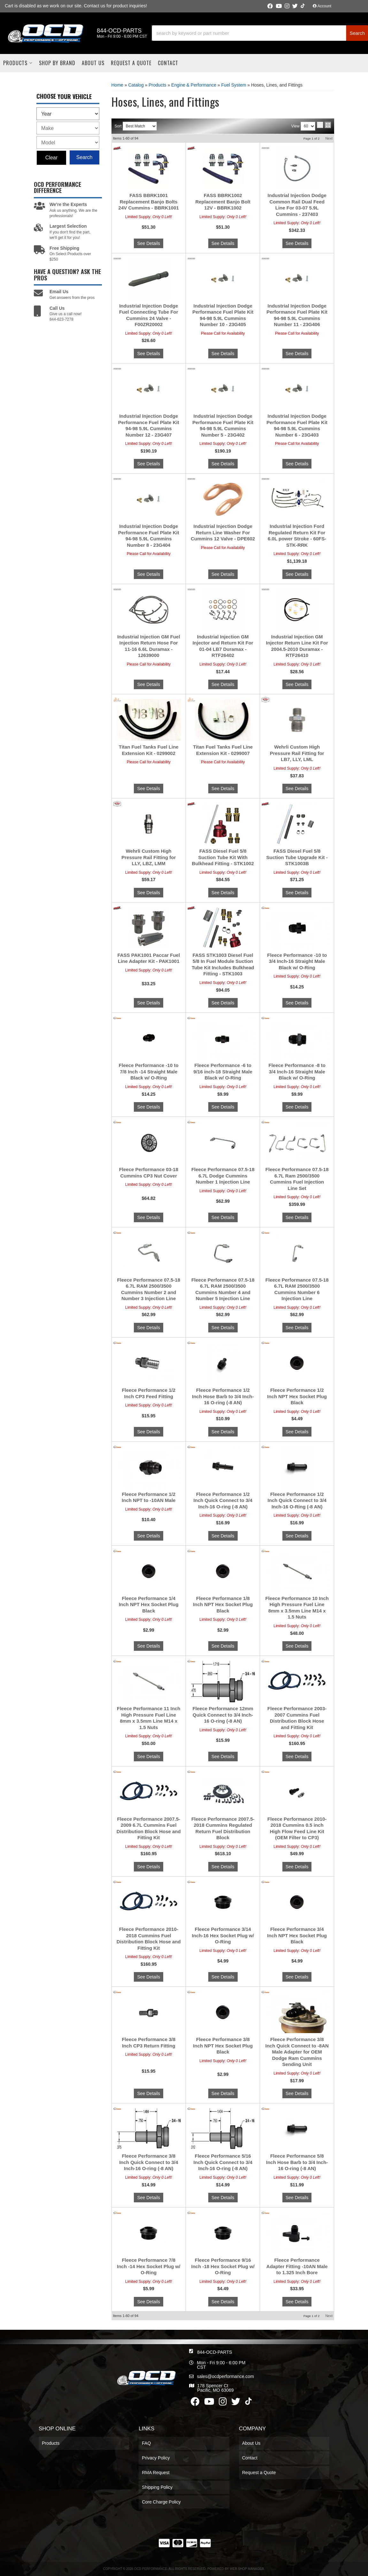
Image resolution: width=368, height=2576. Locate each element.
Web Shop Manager (247, 2569)
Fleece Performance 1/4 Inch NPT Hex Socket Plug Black (149, 1604)
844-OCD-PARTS (214, 2352)
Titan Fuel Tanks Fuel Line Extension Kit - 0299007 (223, 750)
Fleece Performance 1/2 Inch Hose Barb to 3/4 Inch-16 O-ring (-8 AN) (223, 1396)
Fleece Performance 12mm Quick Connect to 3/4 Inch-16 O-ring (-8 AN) (223, 1715)
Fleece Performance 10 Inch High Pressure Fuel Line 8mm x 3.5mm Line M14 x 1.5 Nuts (296, 1608)
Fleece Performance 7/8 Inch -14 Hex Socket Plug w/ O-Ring (148, 2266)
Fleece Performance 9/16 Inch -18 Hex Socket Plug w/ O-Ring (223, 2266)
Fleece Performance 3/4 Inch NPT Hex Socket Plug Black (297, 1935)
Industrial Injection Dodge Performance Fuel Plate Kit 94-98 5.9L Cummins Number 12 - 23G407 (148, 425)
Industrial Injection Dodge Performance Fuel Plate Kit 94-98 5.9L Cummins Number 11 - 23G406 (296, 315)
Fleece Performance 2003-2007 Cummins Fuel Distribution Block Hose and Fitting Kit (296, 1718)
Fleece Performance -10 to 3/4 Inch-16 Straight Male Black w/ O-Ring (297, 961)
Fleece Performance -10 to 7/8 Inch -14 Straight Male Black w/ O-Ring (149, 1071)
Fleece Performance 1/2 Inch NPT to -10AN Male (148, 1497)
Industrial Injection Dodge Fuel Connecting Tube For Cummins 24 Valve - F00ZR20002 (148, 315)
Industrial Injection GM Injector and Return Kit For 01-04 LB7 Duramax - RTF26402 (223, 646)
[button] (260, 33)
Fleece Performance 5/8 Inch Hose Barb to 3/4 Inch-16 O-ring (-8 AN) (297, 2162)
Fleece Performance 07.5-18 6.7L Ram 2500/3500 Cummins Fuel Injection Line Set (297, 1179)
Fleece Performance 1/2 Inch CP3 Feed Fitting (148, 1393)
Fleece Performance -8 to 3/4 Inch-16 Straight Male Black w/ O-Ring (296, 1071)
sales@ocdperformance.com (225, 2376)
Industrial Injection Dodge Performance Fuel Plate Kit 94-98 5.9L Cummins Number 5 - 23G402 (222, 425)
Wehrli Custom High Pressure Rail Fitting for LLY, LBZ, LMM (148, 857)
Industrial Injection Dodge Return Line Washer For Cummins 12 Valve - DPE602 (223, 532)
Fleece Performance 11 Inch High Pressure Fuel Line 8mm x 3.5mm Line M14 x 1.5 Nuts (148, 1718)
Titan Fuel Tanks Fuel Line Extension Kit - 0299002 (149, 750)
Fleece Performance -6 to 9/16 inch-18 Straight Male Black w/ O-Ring (223, 1071)
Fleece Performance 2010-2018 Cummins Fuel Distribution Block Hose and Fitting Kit (149, 1938)
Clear (51, 157)
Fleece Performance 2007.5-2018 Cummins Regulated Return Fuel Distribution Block (223, 1828)
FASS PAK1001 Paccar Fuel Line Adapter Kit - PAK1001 (148, 958)
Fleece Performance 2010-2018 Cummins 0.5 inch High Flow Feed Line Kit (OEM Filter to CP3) (296, 1828)
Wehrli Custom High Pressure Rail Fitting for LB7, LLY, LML (297, 753)
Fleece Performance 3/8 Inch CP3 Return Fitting (148, 2042)
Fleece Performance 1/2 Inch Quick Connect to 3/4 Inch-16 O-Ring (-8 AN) (297, 1500)
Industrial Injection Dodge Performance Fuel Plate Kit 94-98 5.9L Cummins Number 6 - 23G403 (296, 425)
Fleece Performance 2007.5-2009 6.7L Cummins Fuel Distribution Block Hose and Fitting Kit (149, 1828)
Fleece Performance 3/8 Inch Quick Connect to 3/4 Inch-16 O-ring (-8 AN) (148, 2162)
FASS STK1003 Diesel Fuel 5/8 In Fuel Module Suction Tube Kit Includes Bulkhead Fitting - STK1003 (223, 964)
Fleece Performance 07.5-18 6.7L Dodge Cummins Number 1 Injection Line (223, 1176)
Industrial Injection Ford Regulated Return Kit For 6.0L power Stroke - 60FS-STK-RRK (297, 535)
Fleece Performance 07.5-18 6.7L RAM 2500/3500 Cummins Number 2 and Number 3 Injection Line (148, 1289)
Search (84, 157)
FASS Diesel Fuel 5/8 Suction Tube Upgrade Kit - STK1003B (297, 857)
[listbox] (67, 113)
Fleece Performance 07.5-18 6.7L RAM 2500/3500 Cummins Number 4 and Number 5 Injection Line (223, 1289)
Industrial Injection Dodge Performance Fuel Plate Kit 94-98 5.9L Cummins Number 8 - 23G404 (148, 535)
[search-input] (249, 33)
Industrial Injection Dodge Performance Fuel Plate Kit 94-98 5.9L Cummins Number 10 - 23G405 (222, 315)
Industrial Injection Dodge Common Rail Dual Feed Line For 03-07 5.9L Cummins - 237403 (297, 205)
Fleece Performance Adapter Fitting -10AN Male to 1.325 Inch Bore (297, 2266)
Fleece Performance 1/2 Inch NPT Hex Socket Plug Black (297, 1396)
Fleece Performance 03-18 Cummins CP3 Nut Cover (148, 1172)
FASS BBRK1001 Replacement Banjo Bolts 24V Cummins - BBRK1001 (149, 201)
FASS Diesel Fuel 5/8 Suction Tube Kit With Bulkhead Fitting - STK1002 (223, 857)
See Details (148, 243)
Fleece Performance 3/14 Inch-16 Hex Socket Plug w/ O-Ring (223, 1935)
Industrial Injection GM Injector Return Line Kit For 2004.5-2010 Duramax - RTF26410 (297, 646)
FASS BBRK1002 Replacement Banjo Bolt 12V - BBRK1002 (222, 201)
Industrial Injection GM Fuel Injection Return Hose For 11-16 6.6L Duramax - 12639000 (148, 646)
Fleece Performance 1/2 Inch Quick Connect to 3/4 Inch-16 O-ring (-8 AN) (223, 1500)
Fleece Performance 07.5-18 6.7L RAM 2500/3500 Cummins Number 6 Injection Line (297, 1289)
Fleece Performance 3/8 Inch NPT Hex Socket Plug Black (223, 2045)
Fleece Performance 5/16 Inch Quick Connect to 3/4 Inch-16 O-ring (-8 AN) (223, 2162)
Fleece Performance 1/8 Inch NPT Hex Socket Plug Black (223, 1604)
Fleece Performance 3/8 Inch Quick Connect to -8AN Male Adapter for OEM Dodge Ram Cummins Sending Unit (296, 2052)
